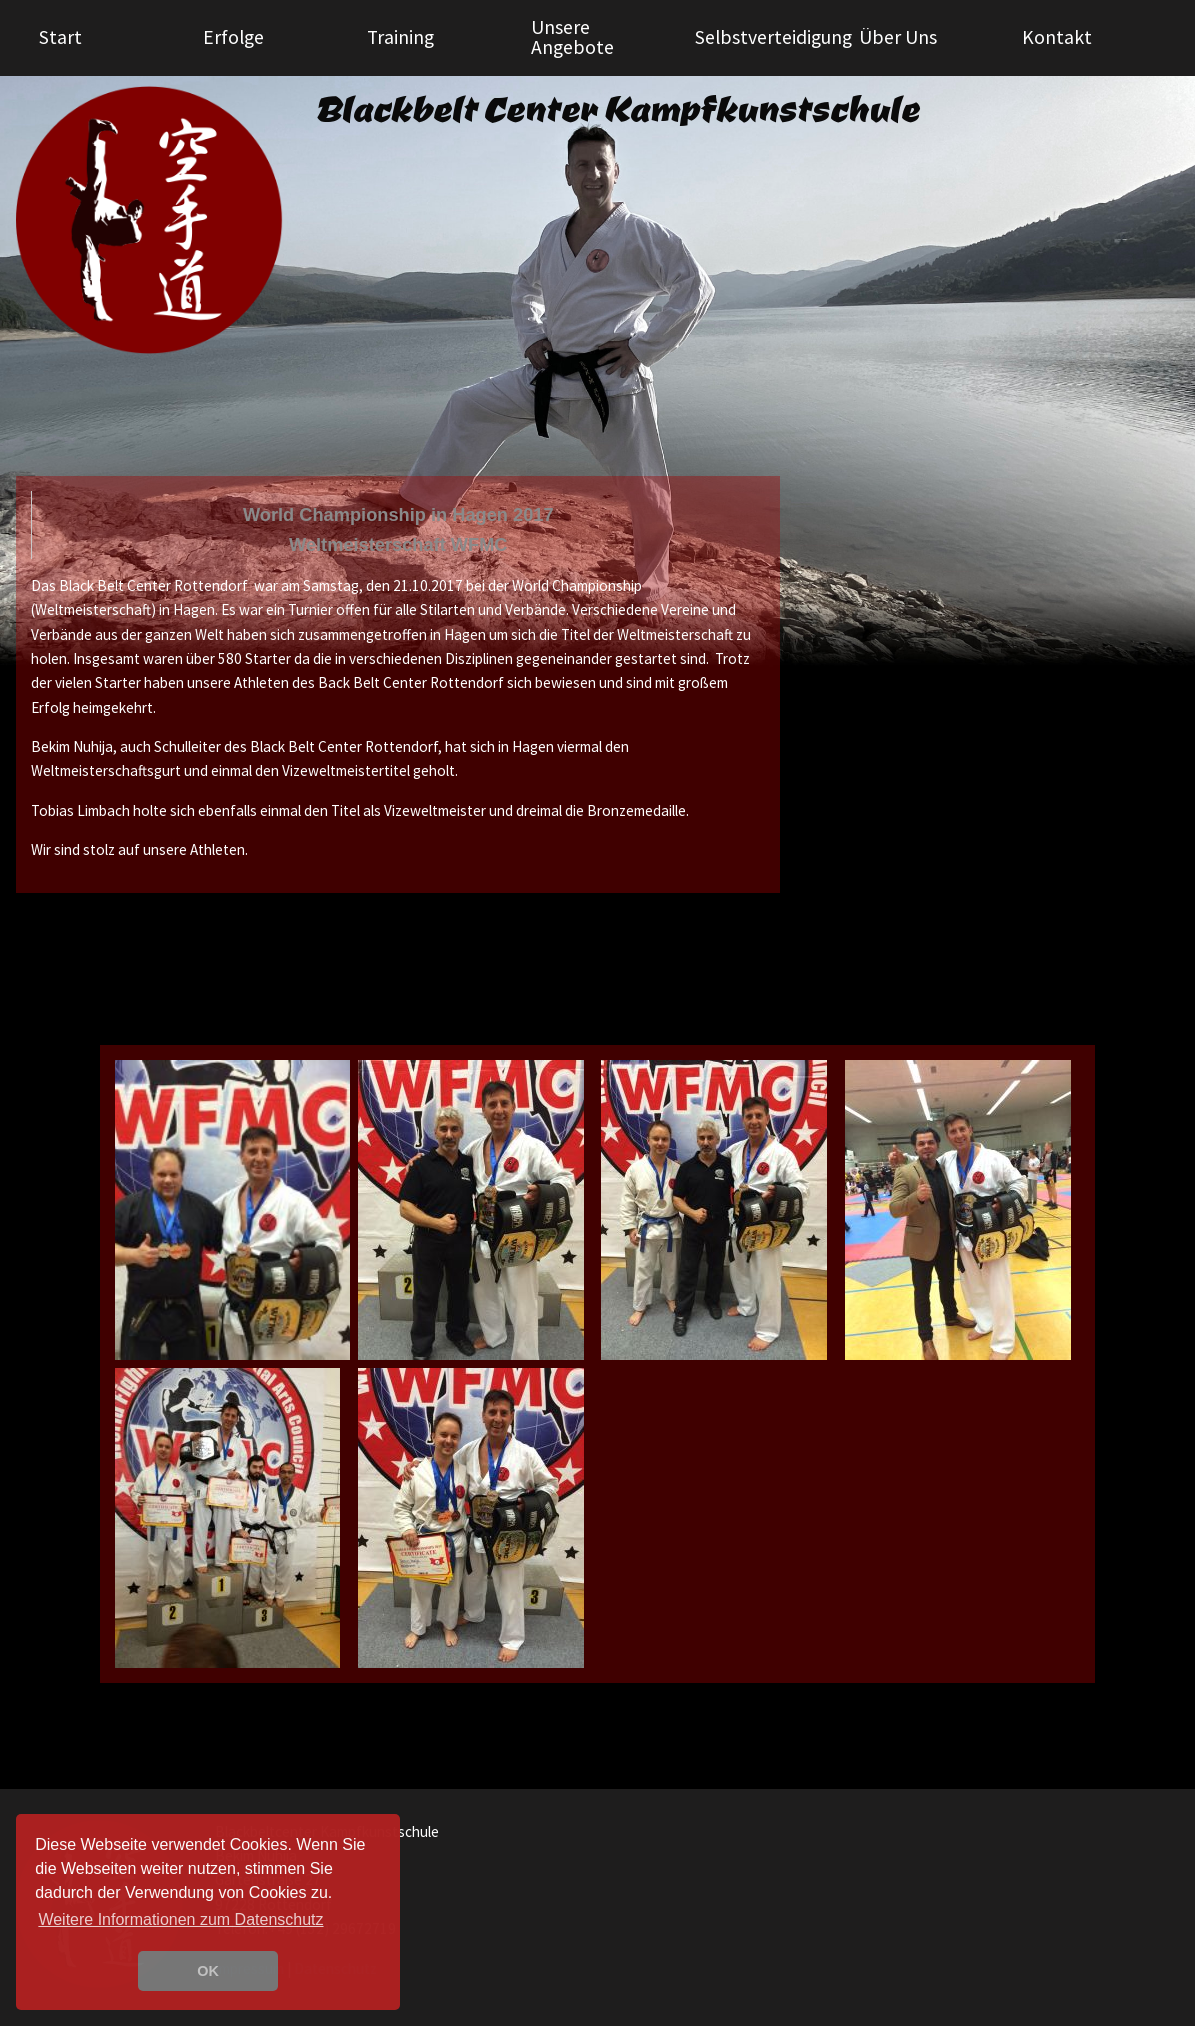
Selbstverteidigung (769, 37)
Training (400, 37)
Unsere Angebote (572, 37)
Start (60, 37)
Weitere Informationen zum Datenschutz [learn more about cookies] (180, 1919)
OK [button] (208, 1971)
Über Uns (898, 37)
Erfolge (233, 37)
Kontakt (1057, 37)
